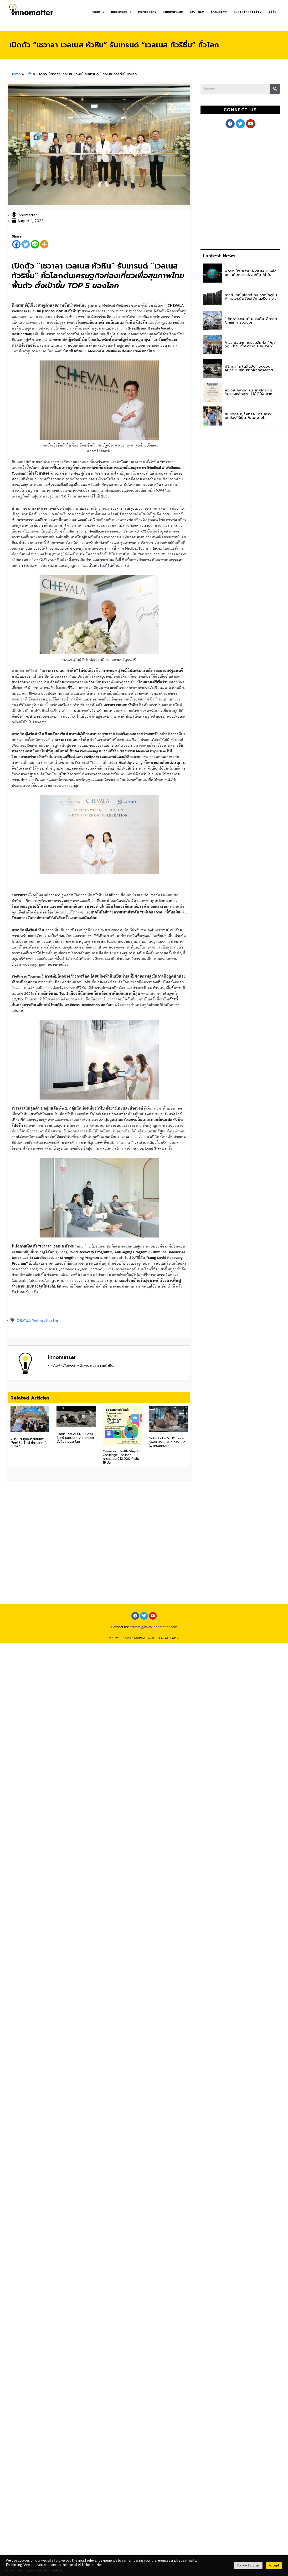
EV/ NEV (197, 12)
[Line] (35, 244)
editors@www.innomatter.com (153, 1645)
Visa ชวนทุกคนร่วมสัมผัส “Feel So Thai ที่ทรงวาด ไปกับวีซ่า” (28, 1443)
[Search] (275, 89)
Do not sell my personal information (34, 2570)
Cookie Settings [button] (248, 2565)
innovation (173, 12)
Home (15, 74)
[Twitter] (25, 244)
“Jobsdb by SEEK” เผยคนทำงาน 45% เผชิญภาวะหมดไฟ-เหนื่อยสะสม (167, 1442)
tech (98, 12)
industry (219, 12)
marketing (147, 12)
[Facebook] (16, 244)
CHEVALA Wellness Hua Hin (37, 1320)
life (272, 12)
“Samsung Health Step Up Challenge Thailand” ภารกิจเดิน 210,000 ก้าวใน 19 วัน (122, 1457)
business (121, 12)
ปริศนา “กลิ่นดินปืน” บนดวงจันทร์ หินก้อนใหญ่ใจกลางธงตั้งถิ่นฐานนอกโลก (75, 1438)
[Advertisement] (236, 187)
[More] (44, 244)
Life (29, 74)
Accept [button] (274, 2565)
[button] (240, 110)
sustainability (247, 12)
